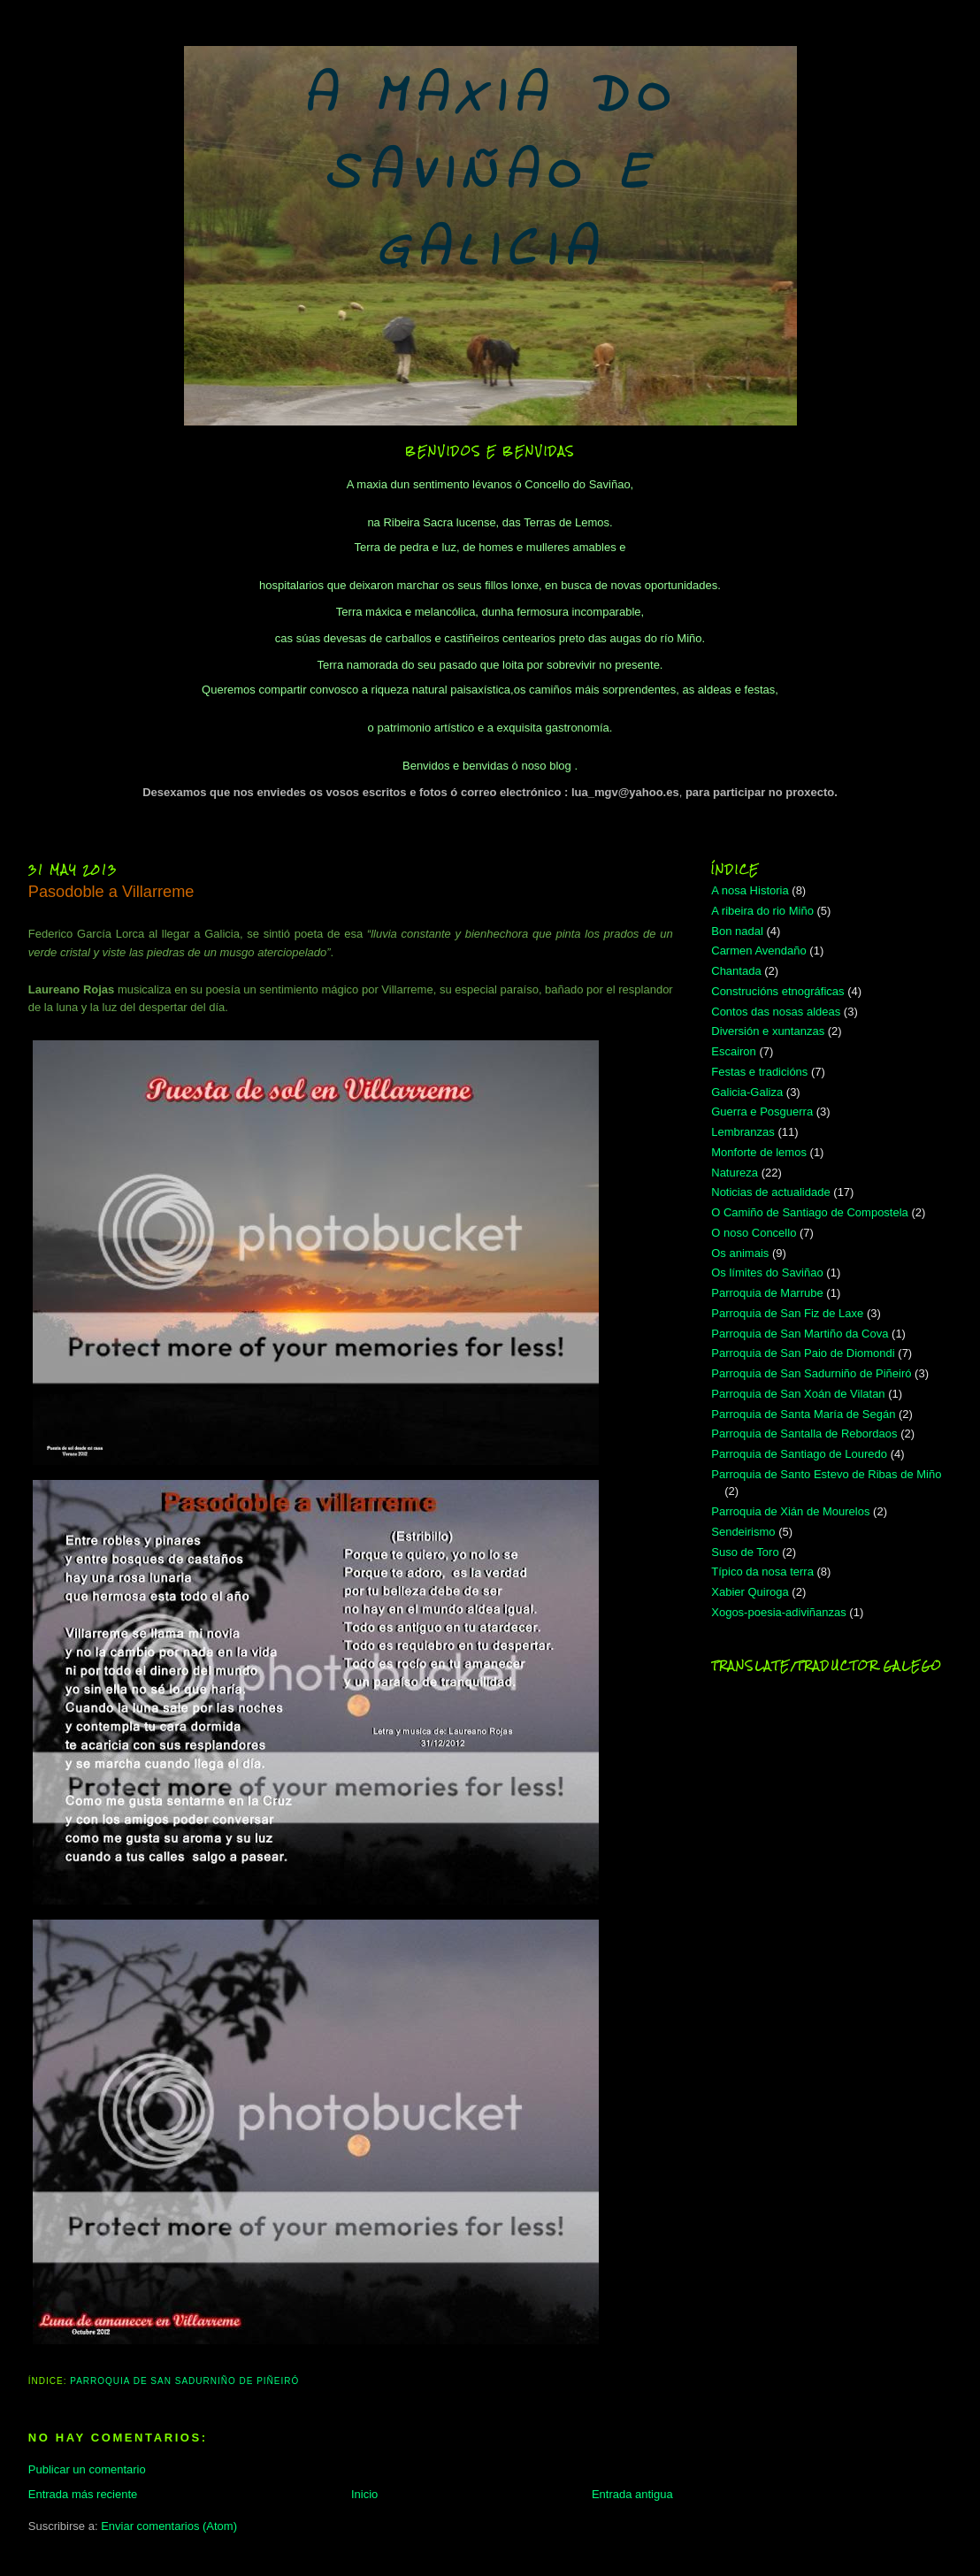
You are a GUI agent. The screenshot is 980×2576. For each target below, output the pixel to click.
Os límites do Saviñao (767, 1272)
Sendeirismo (743, 1531)
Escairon (733, 1051)
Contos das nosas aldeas (775, 1011)
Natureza (734, 1172)
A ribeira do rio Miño (762, 910)
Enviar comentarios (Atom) (169, 2526)
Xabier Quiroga (749, 1591)
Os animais (740, 1253)
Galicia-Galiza (747, 1092)
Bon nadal (737, 931)
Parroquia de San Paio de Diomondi (802, 1353)
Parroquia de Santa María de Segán (803, 1414)
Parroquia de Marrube (767, 1293)
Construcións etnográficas (777, 991)
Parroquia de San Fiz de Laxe (787, 1313)
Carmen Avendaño (758, 950)
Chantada (736, 971)
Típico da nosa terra (762, 1571)
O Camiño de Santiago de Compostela (809, 1212)
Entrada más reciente (83, 2494)
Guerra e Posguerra (762, 1111)
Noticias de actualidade (770, 1192)
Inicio (364, 2494)
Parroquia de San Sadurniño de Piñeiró (184, 2381)
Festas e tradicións (759, 1071)
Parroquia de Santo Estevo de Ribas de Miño (826, 1474)
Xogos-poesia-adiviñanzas (778, 1612)
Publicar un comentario (87, 2469)
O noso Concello (753, 1232)
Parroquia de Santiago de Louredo (799, 1453)
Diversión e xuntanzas (767, 1031)
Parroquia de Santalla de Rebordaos (804, 1433)
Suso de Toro (744, 1552)
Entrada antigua (632, 2494)
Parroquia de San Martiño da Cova (799, 1333)
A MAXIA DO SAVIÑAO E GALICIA (490, 174)
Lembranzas (743, 1131)
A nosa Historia (749, 890)
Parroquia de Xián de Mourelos (790, 1511)
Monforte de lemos (759, 1152)
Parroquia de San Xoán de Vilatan (797, 1393)
